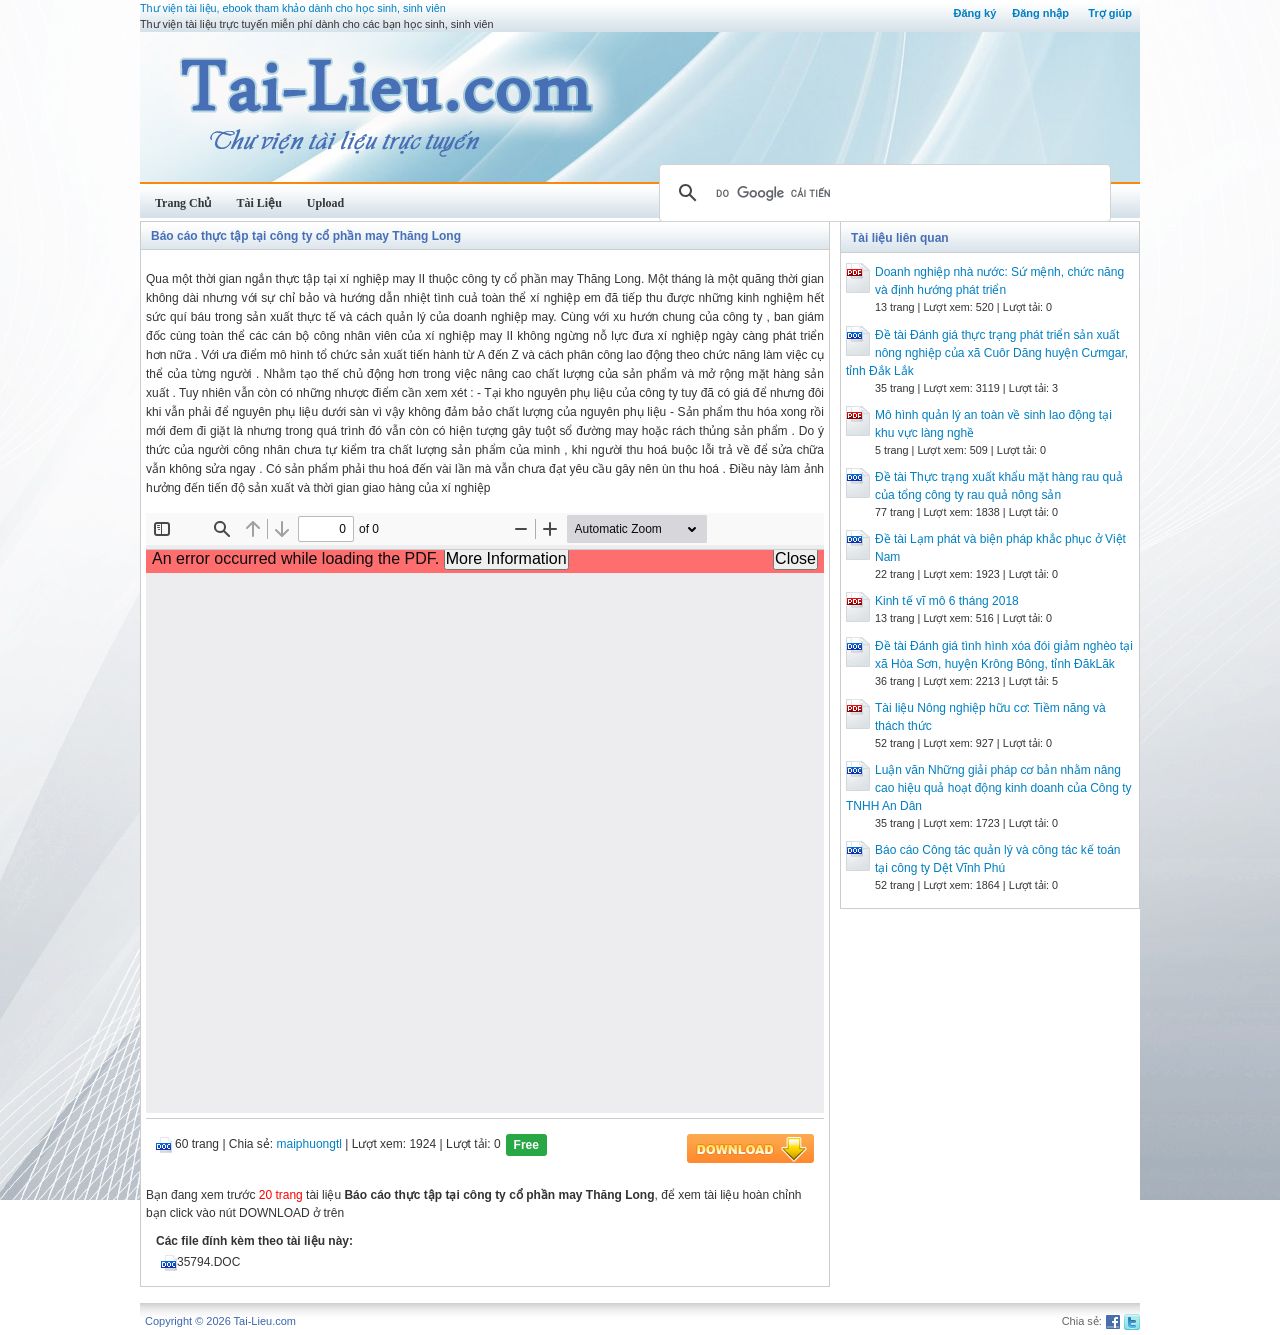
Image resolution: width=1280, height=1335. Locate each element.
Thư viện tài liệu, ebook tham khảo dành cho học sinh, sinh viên (293, 8)
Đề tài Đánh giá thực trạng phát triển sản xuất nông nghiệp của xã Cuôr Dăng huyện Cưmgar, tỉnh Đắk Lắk (987, 353)
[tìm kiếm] (882, 193)
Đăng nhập (1040, 13)
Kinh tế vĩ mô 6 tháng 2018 (947, 601)
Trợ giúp (1110, 13)
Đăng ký (974, 13)
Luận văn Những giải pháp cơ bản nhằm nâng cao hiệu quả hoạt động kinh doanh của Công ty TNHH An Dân (989, 788)
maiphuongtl (309, 1144)
